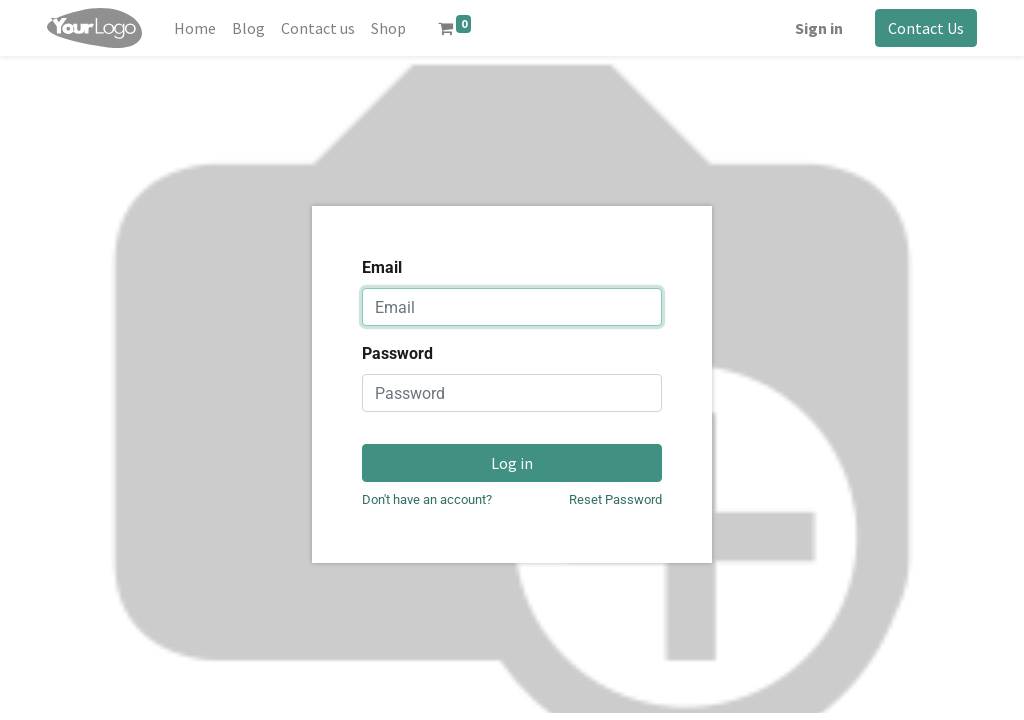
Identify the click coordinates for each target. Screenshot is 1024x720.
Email (382, 267)
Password (397, 353)
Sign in (819, 28)
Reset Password (615, 499)
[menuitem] (195, 28)
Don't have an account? (427, 499)
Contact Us (926, 28)
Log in (512, 463)
